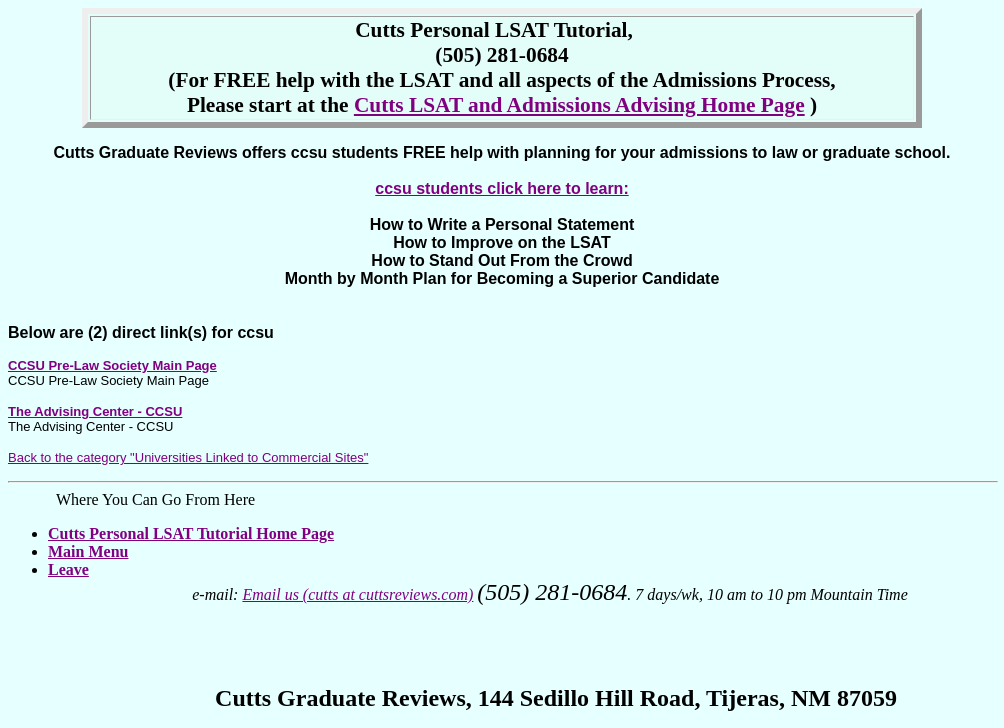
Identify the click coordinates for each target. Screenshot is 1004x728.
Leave (68, 569)
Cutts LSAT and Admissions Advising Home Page (579, 105)
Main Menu (88, 551)
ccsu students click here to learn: (501, 188)
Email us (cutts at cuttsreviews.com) (357, 594)
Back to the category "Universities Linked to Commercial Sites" (188, 457)
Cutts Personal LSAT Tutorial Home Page (191, 533)
